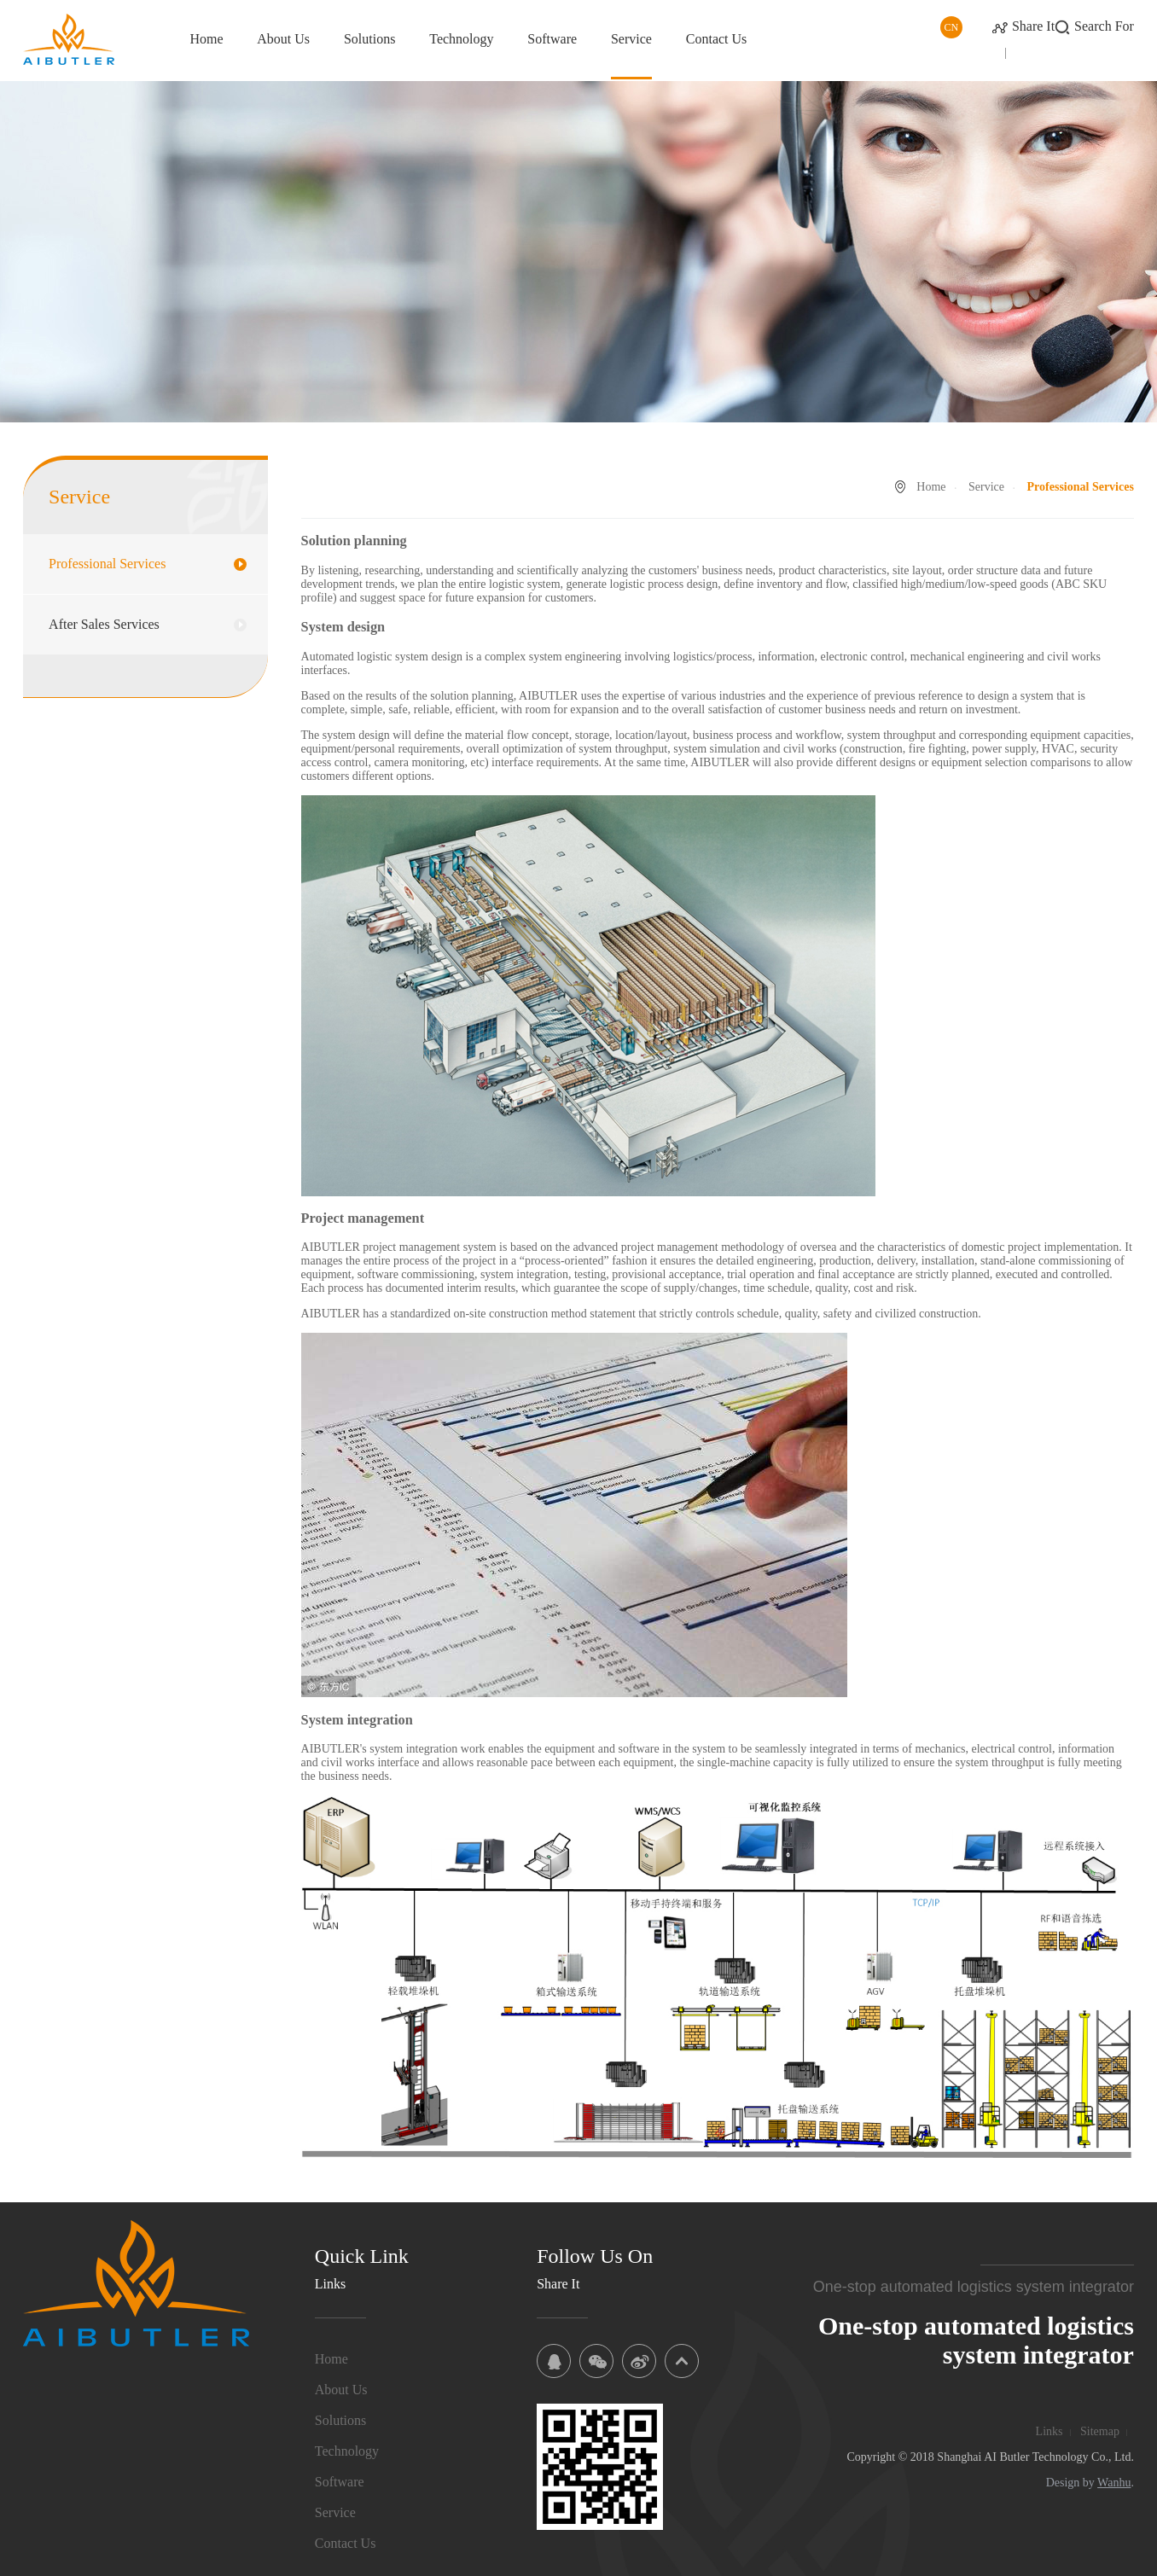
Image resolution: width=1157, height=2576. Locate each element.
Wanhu (1114, 2482)
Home (206, 39)
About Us (283, 39)
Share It (1033, 26)
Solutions (369, 39)
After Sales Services (104, 624)
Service (631, 39)
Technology (461, 39)
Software (552, 39)
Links (1049, 2431)
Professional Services (107, 563)
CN (952, 27)
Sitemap (1099, 2431)
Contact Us (716, 39)
